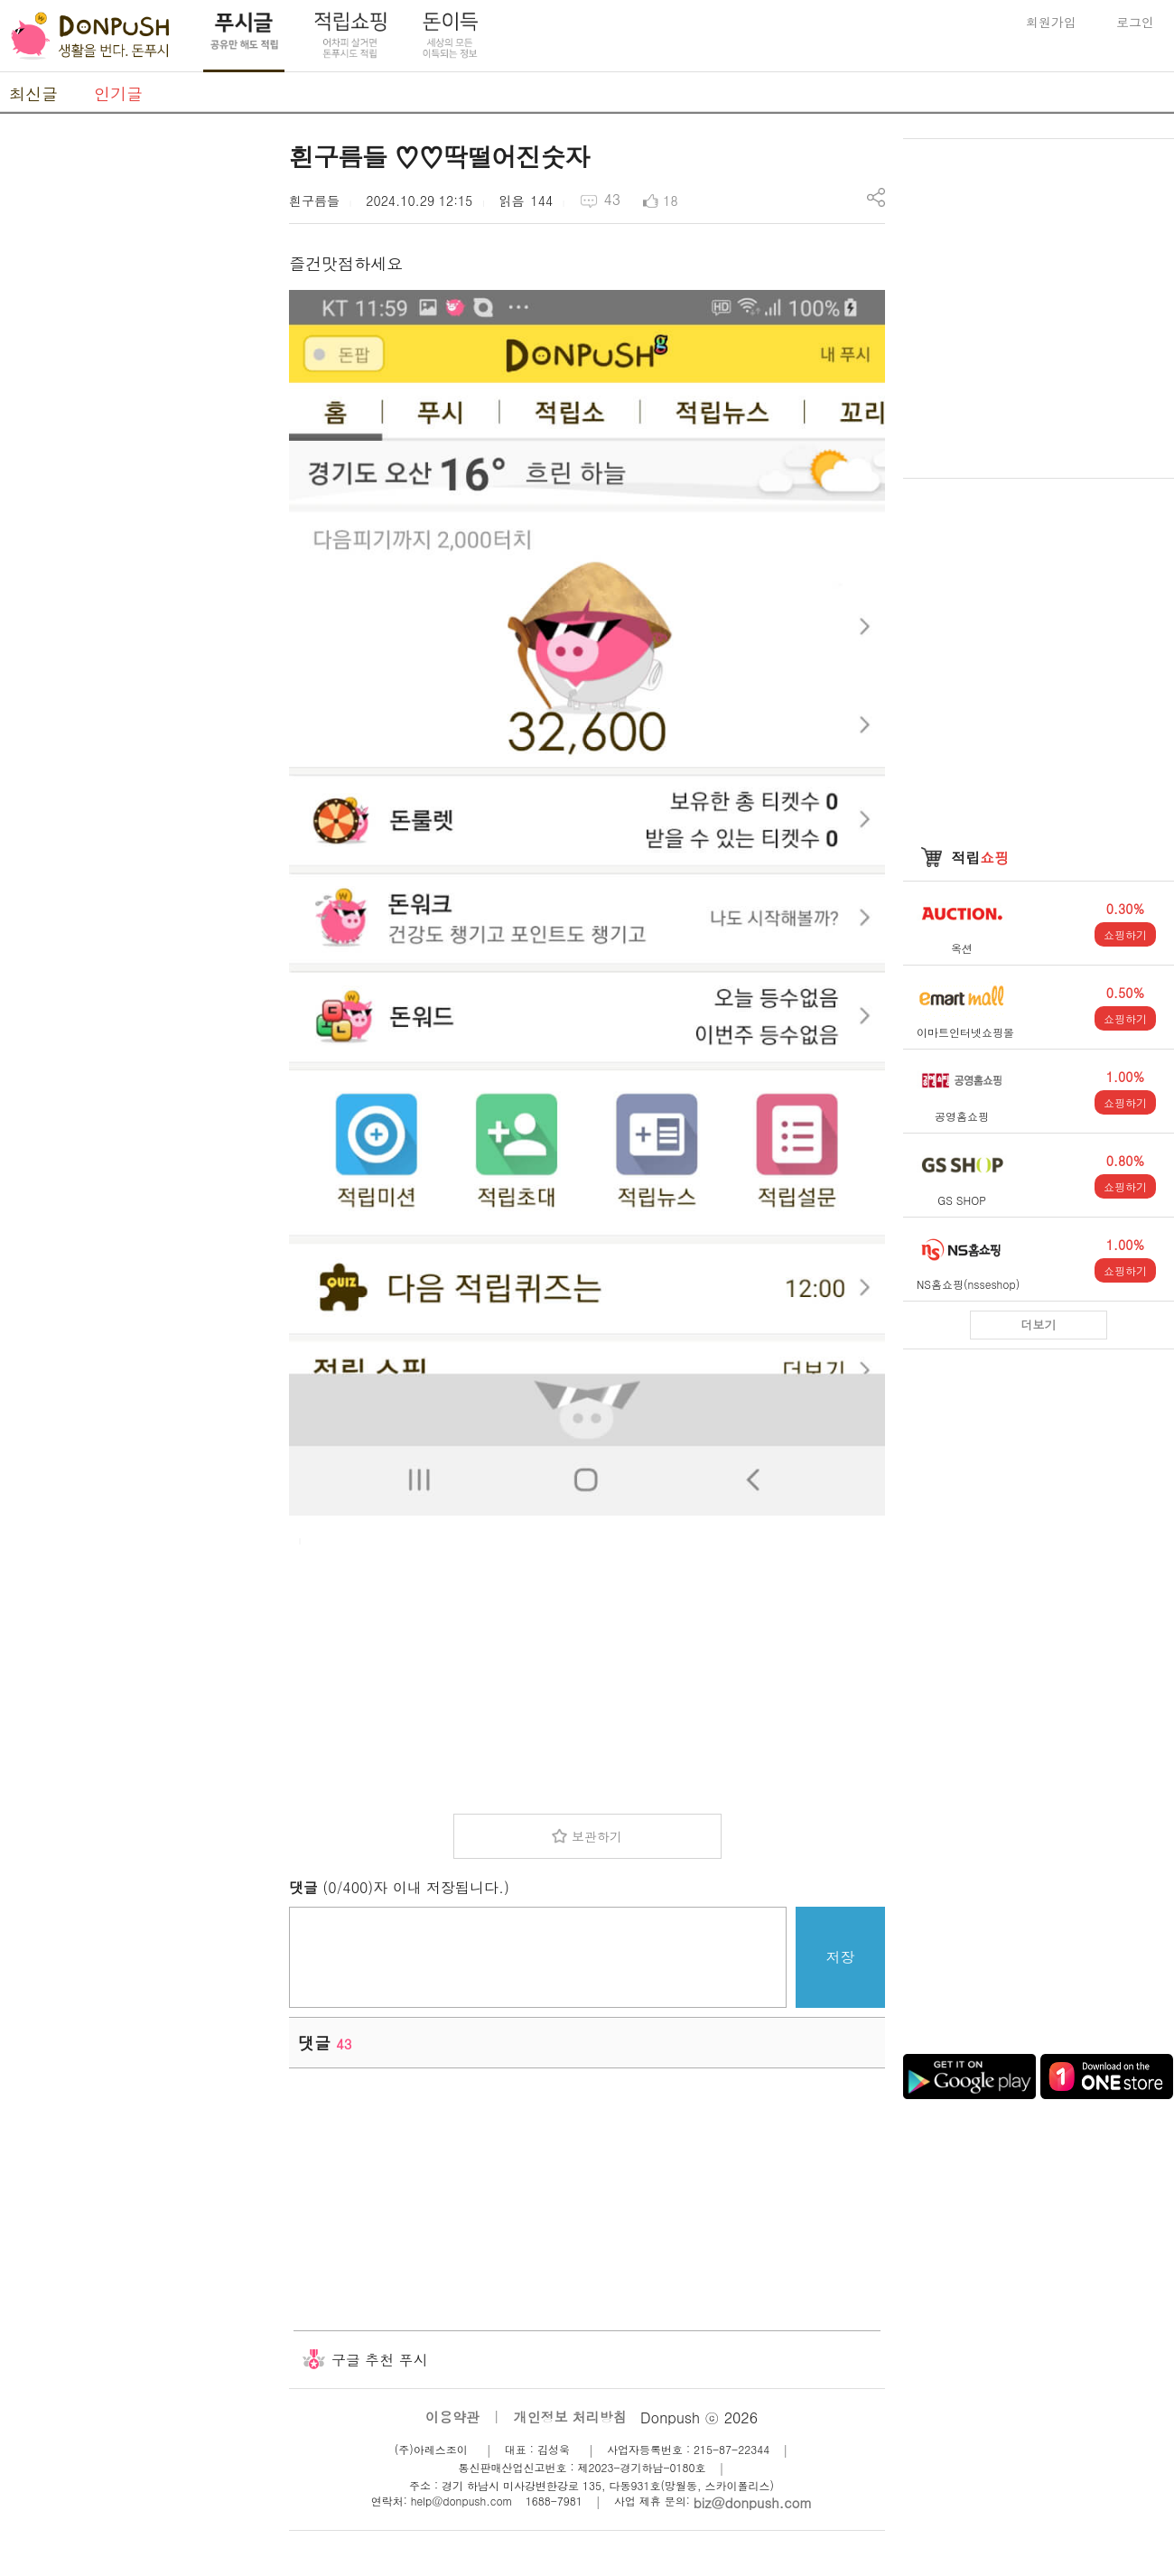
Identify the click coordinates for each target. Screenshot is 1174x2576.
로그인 (1135, 22)
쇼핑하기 (1125, 934)
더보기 (1039, 1324)
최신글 (33, 93)
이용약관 (452, 2416)
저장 (840, 1956)
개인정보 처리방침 (570, 2416)
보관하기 (597, 1836)
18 (670, 200)
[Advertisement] (587, 1673)
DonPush (90, 36)
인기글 (118, 93)
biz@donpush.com (753, 2502)
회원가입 (1051, 22)
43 (611, 199)
